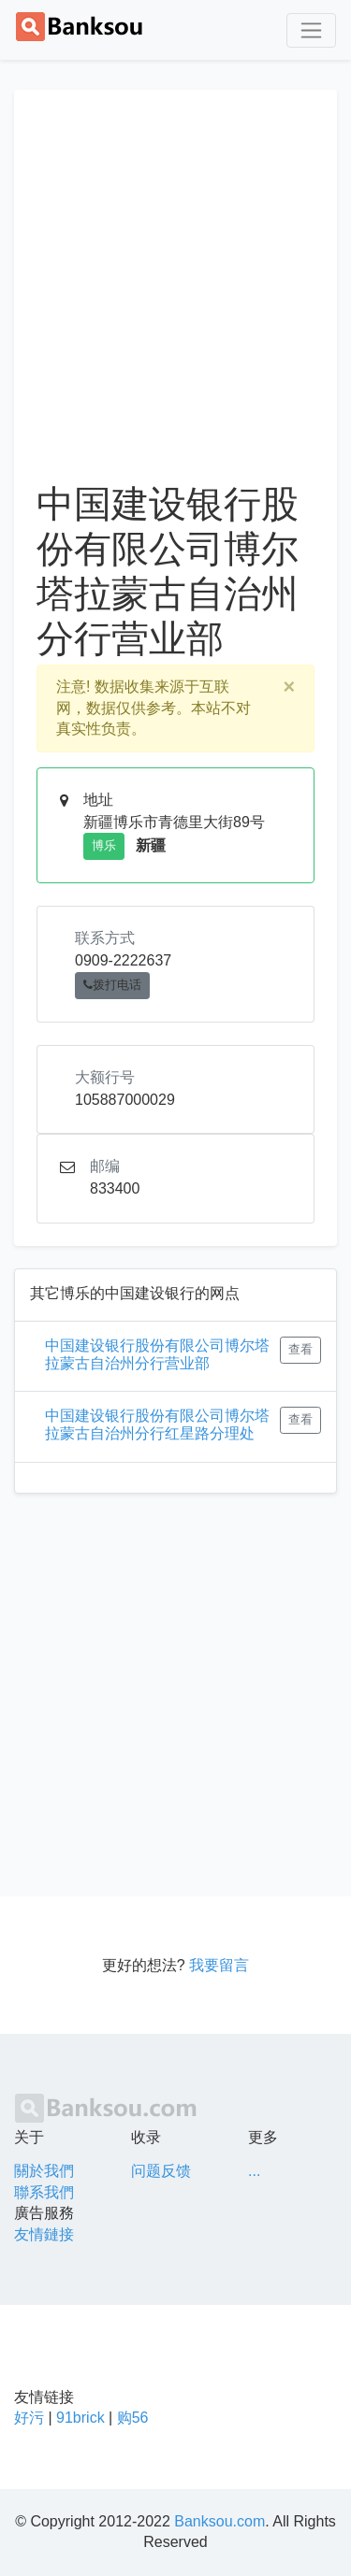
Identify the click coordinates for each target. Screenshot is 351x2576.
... (254, 2171)
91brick (80, 2418)
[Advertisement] (175, 297)
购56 (133, 2418)
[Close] (289, 686)
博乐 (104, 845)
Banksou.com (219, 2521)
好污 (29, 2418)
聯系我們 (44, 2192)
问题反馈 (161, 2171)
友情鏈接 (44, 2234)
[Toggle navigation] (311, 30)
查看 (300, 1349)
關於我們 (44, 2171)
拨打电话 (112, 985)
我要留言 (219, 1965)
